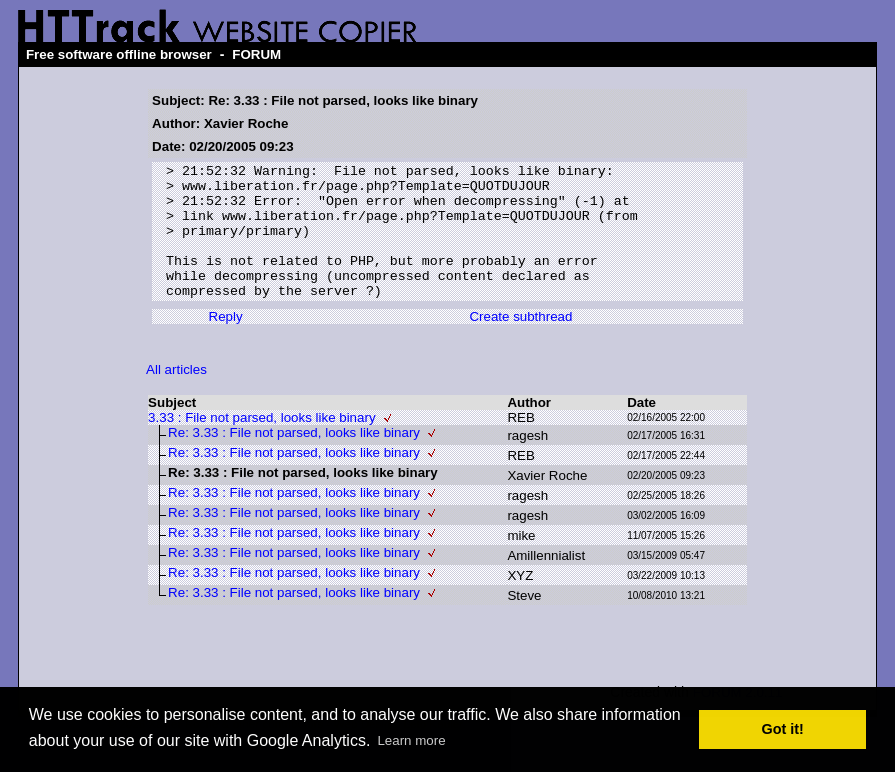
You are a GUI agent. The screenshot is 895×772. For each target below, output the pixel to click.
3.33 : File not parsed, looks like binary (261, 444)
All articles (176, 396)
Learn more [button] (411, 740)
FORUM (256, 54)
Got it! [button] (783, 729)
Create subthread (520, 343)
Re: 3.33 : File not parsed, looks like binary (294, 459)
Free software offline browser (119, 54)
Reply (226, 343)
